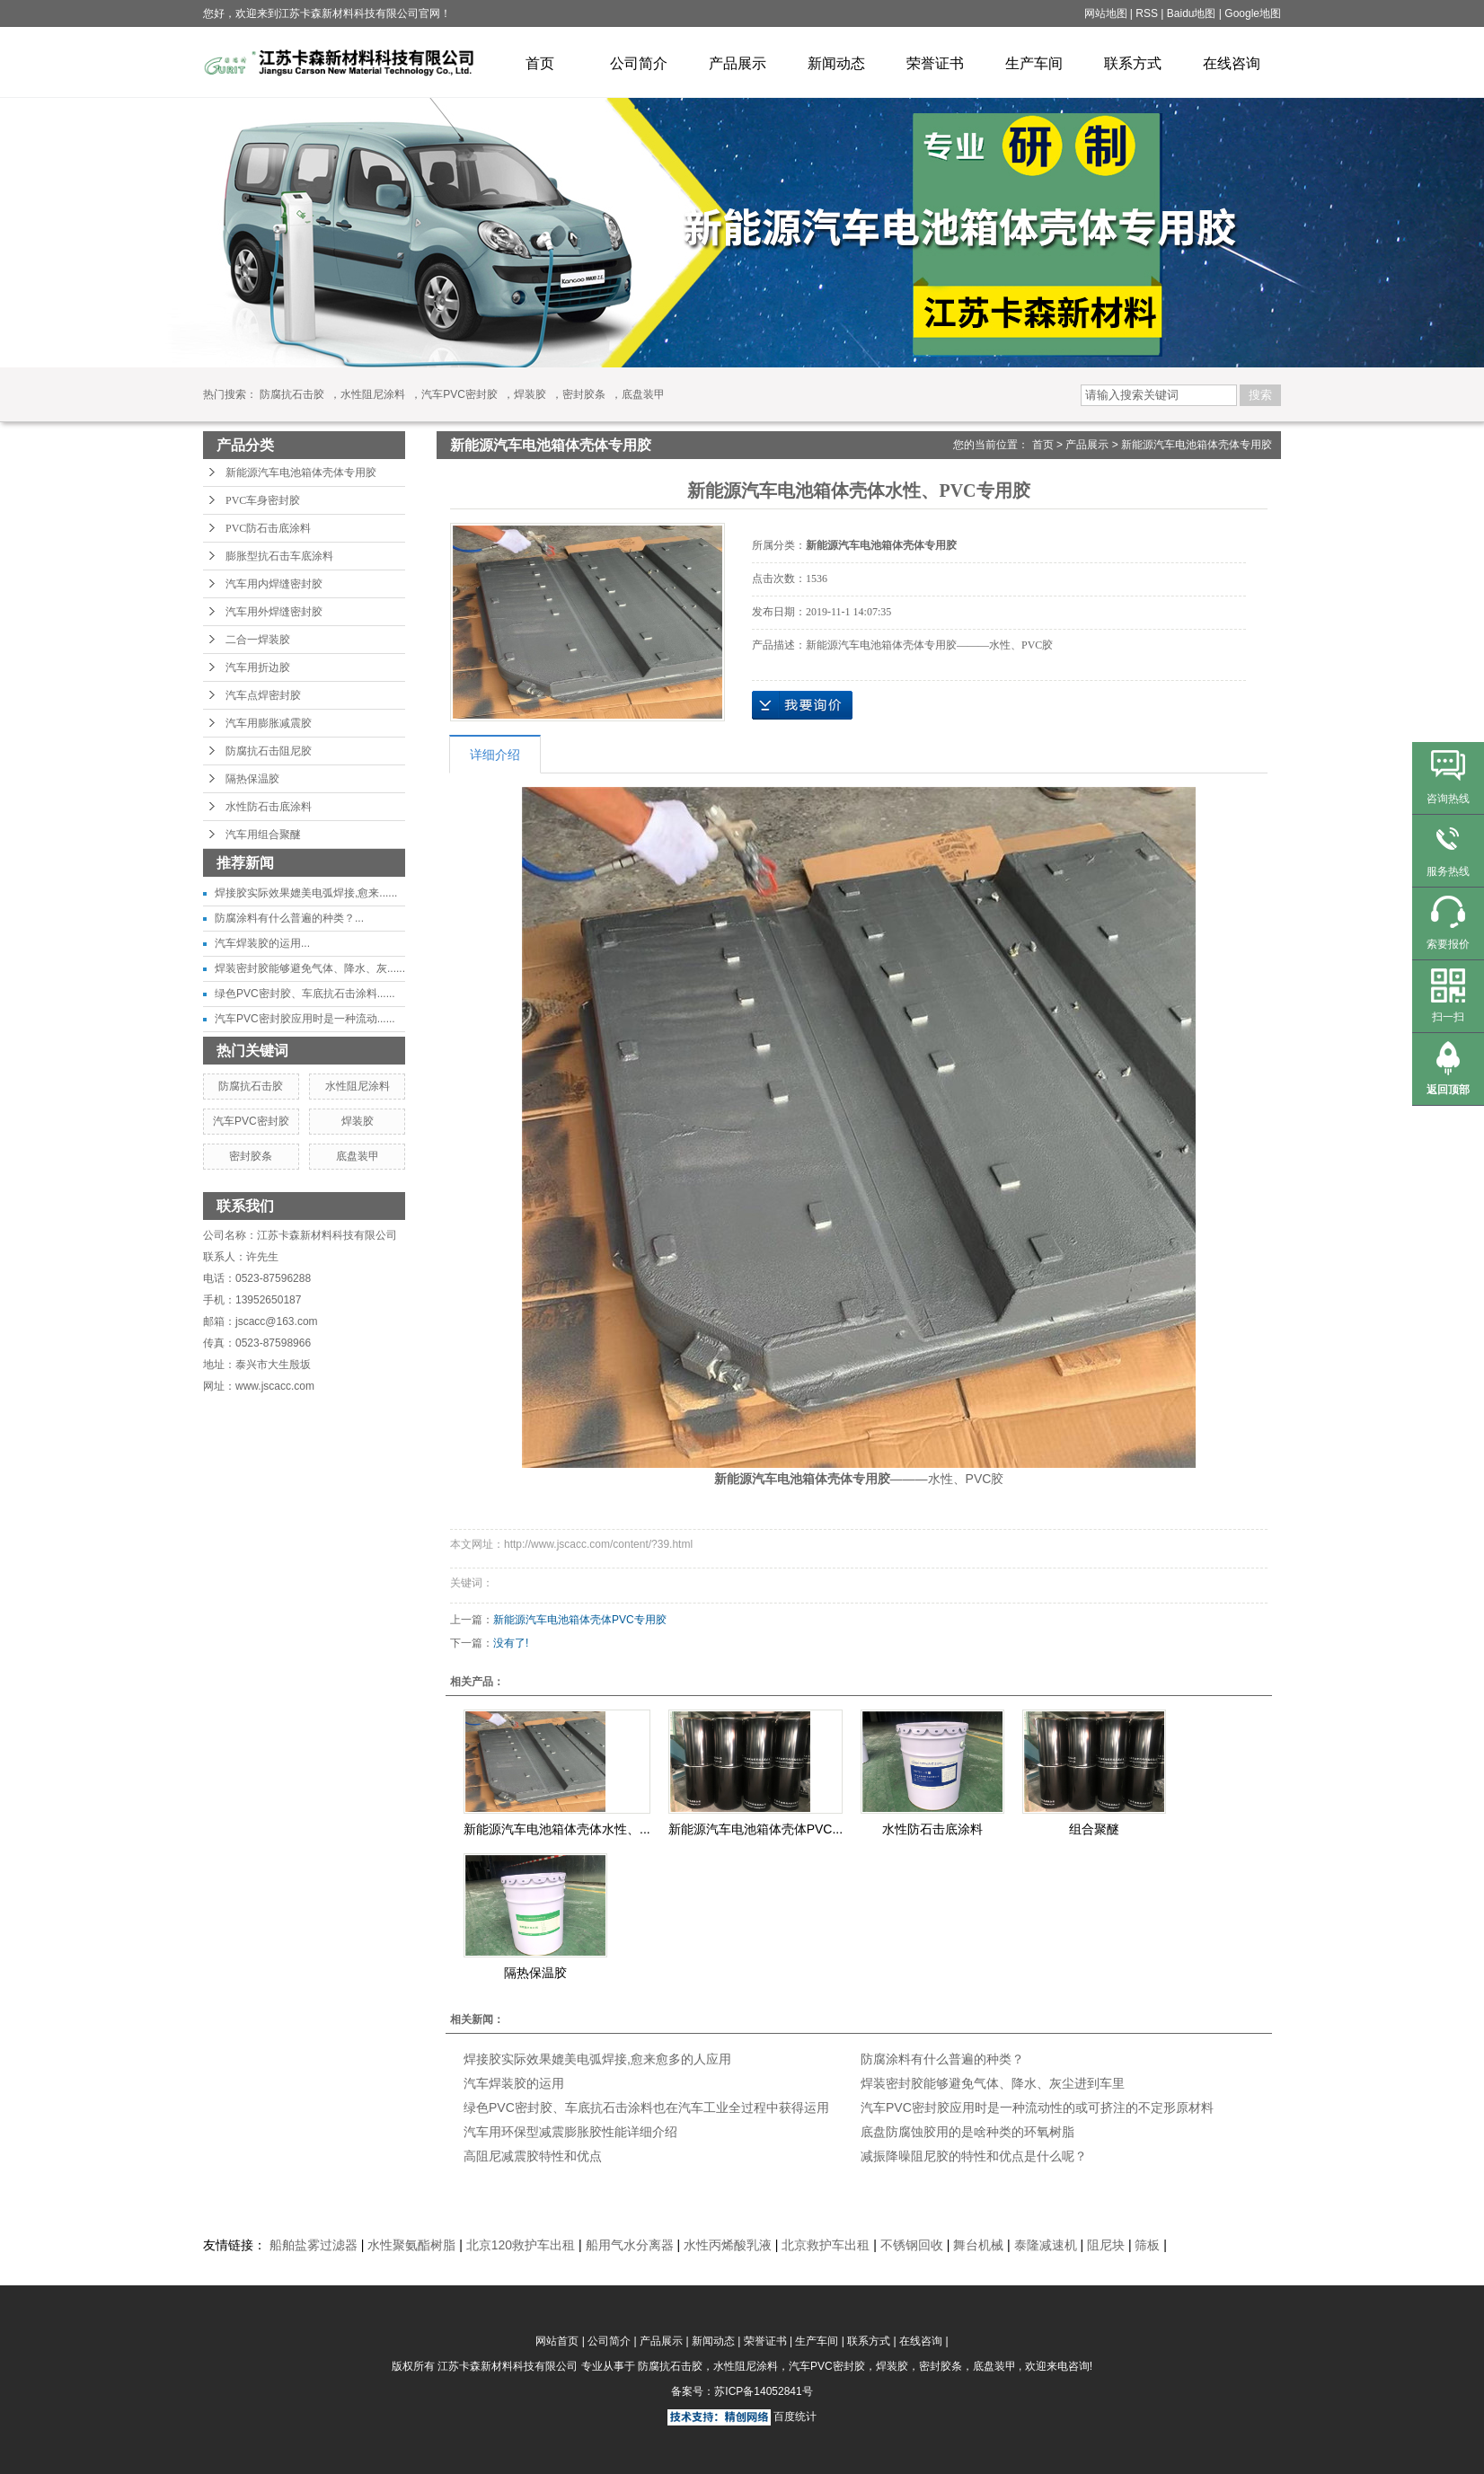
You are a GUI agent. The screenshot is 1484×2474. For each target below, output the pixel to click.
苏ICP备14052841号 (763, 2391)
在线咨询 (1231, 63)
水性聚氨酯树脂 (411, 2245)
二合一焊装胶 (257, 639)
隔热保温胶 (252, 779)
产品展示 (737, 63)
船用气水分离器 (630, 2245)
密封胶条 (583, 394)
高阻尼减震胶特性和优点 (533, 2156)
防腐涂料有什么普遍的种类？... (289, 918)
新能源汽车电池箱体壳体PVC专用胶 (580, 1619)
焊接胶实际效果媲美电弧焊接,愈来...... (306, 893)
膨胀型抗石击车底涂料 (279, 556)
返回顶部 (1448, 1089)
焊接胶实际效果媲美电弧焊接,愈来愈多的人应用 (597, 2059)
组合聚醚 (1094, 1829)
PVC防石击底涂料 (268, 528)
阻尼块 (1106, 2245)
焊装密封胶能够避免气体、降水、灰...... (310, 968)
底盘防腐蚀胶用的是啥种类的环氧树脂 (967, 2132)
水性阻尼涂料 (372, 394)
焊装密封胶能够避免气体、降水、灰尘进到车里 (993, 2083)
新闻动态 (836, 63)
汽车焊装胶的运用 (514, 2083)
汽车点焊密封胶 (263, 695)
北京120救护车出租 (520, 2245)
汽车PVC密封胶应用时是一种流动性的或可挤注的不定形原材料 (1037, 2107)
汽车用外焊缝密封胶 (273, 611)
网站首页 (557, 2341)
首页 (540, 63)
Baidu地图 (1191, 13)
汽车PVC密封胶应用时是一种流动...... (305, 1018)
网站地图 (1107, 13)
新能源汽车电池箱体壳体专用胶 (300, 472)
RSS (1146, 13)
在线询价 (802, 705)
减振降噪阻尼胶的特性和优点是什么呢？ (974, 2156)
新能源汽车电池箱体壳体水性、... (557, 1829)
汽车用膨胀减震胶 (268, 723)
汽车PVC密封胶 (459, 394)
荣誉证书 (935, 63)
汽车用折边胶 (257, 667)
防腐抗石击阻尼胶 (268, 751)
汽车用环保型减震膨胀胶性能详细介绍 (570, 2132)
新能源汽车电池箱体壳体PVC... (755, 1829)
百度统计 (795, 2416)
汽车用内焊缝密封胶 (273, 584)
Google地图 (1252, 13)
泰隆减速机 (1045, 2245)
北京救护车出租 (826, 2245)
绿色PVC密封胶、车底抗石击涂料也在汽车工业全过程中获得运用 (646, 2107)
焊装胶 (530, 394)
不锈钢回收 (911, 2245)
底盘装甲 (643, 394)
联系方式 (1133, 63)
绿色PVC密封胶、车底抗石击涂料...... (305, 993)
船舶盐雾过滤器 (313, 2245)
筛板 (1147, 2245)
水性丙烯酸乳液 (728, 2245)
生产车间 (1034, 63)
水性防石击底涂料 (268, 806)
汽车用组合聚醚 (263, 834)
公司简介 (638, 63)
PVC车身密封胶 (262, 500)
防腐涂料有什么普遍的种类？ (942, 2059)
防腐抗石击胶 (292, 394)
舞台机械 (978, 2245)
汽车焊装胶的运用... (262, 943)
